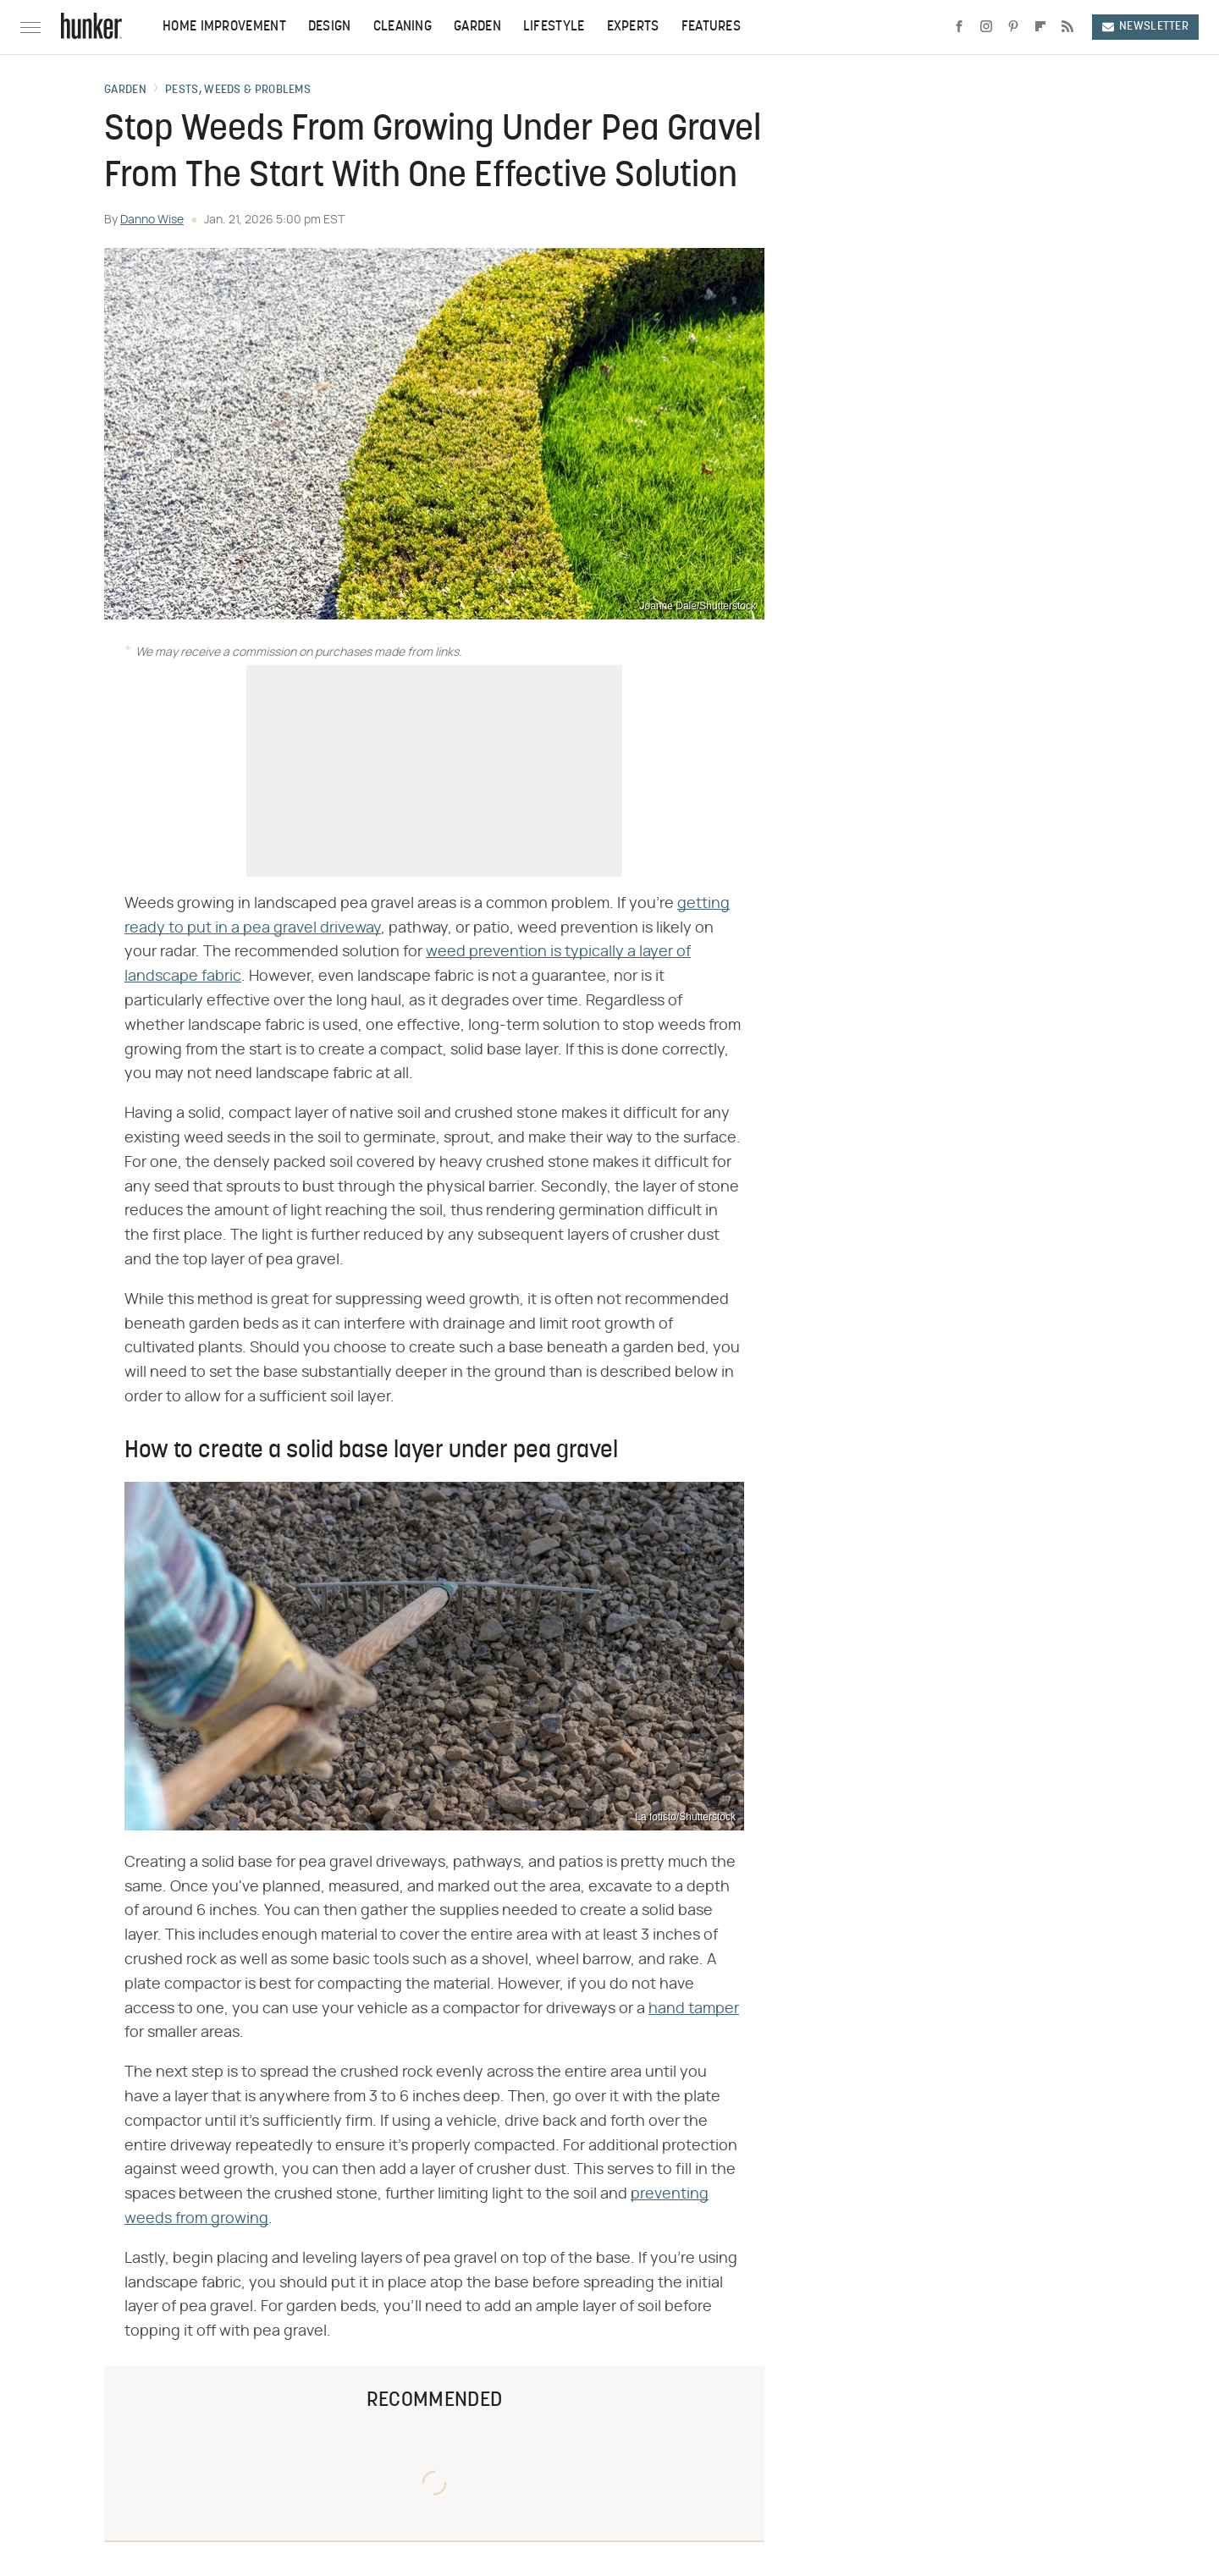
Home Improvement (224, 27)
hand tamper (693, 2009)
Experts (633, 27)
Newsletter (1145, 26)
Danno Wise (152, 220)
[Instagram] (986, 27)
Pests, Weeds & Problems (238, 90)
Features (711, 27)
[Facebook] (959, 27)
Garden (477, 27)
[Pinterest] (1013, 27)
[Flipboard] (1040, 27)
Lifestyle (554, 27)
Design (329, 27)
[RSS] (1067, 27)
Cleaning (402, 27)
